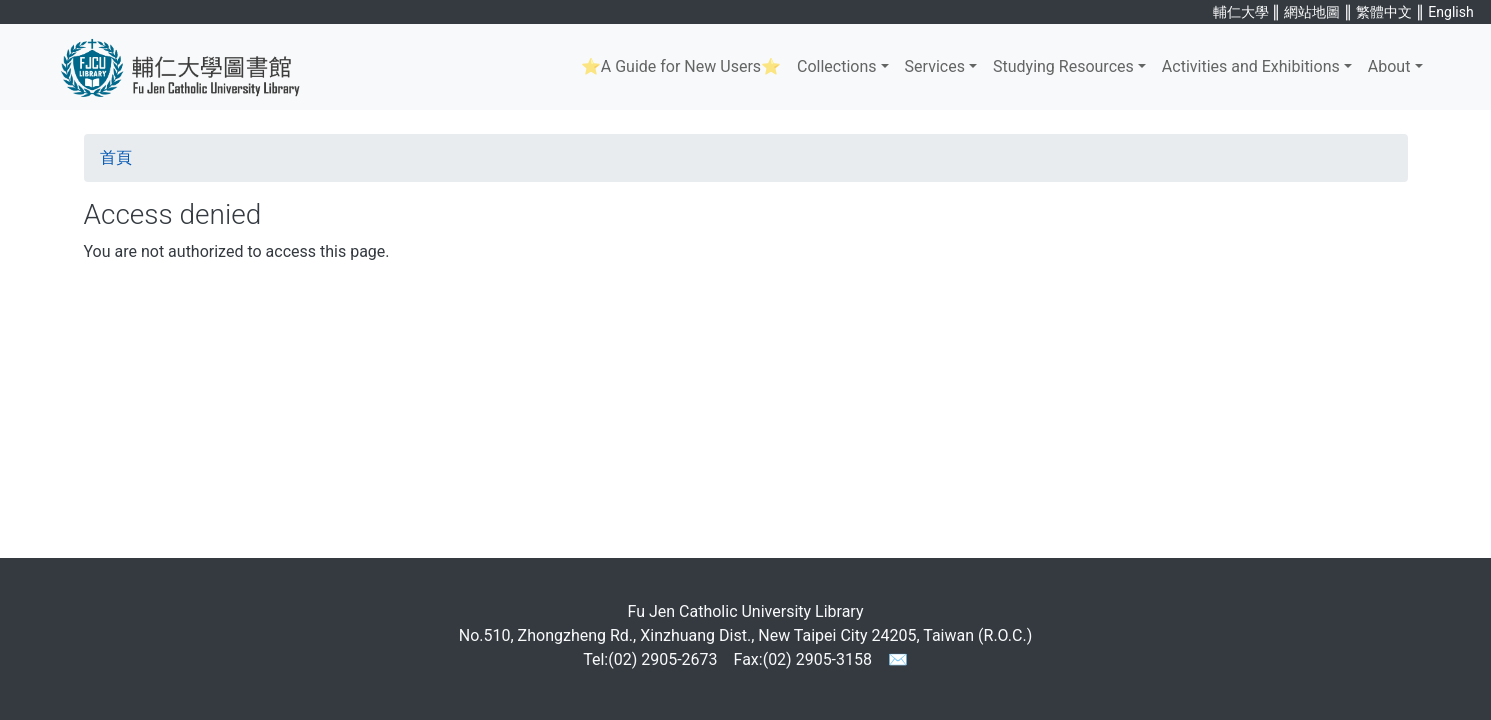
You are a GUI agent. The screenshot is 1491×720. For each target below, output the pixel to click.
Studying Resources (1063, 66)
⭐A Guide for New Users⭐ (681, 66)
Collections (837, 66)
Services (935, 66)
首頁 (116, 157)
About (1389, 66)
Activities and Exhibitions (1251, 66)
